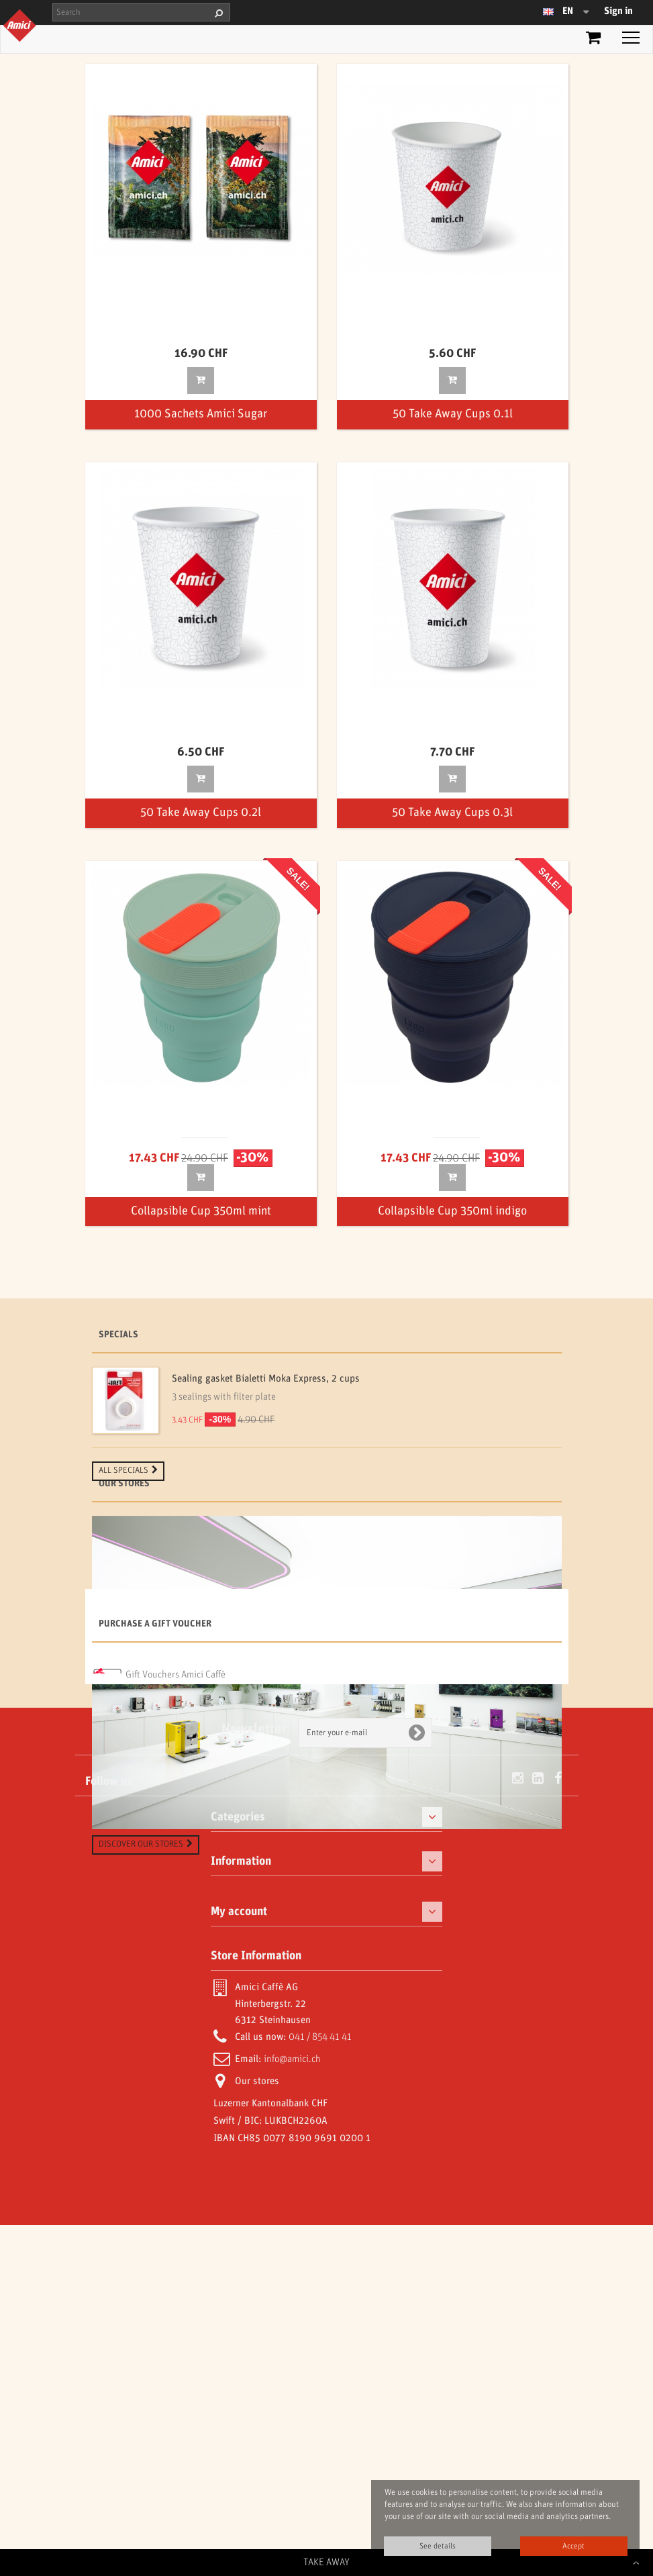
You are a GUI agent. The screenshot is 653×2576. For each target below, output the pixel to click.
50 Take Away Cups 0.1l (453, 414)
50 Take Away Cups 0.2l (200, 813)
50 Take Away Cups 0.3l (452, 813)
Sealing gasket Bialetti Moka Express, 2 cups (266, 1379)
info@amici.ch (292, 2410)
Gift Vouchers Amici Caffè (175, 2011)
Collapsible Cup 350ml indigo (452, 1211)
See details (437, 2546)
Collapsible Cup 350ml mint (201, 1211)
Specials (118, 1335)
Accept (573, 2546)
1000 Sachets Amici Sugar (200, 414)
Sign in (618, 11)
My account (239, 2262)
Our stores (124, 1531)
